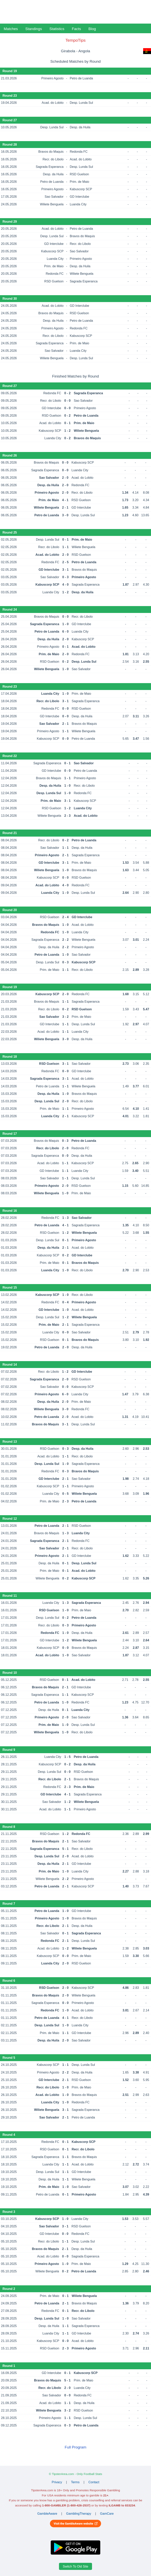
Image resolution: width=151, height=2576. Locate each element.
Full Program (75, 2447)
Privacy (57, 2482)
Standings (33, 29)
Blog (92, 29)
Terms (75, 2482)
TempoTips (75, 40)
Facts (76, 29)
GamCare (107, 2513)
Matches (11, 29)
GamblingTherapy (78, 2513)
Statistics (56, 29)
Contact (93, 2482)
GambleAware (47, 2513)
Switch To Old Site (75, 2566)
